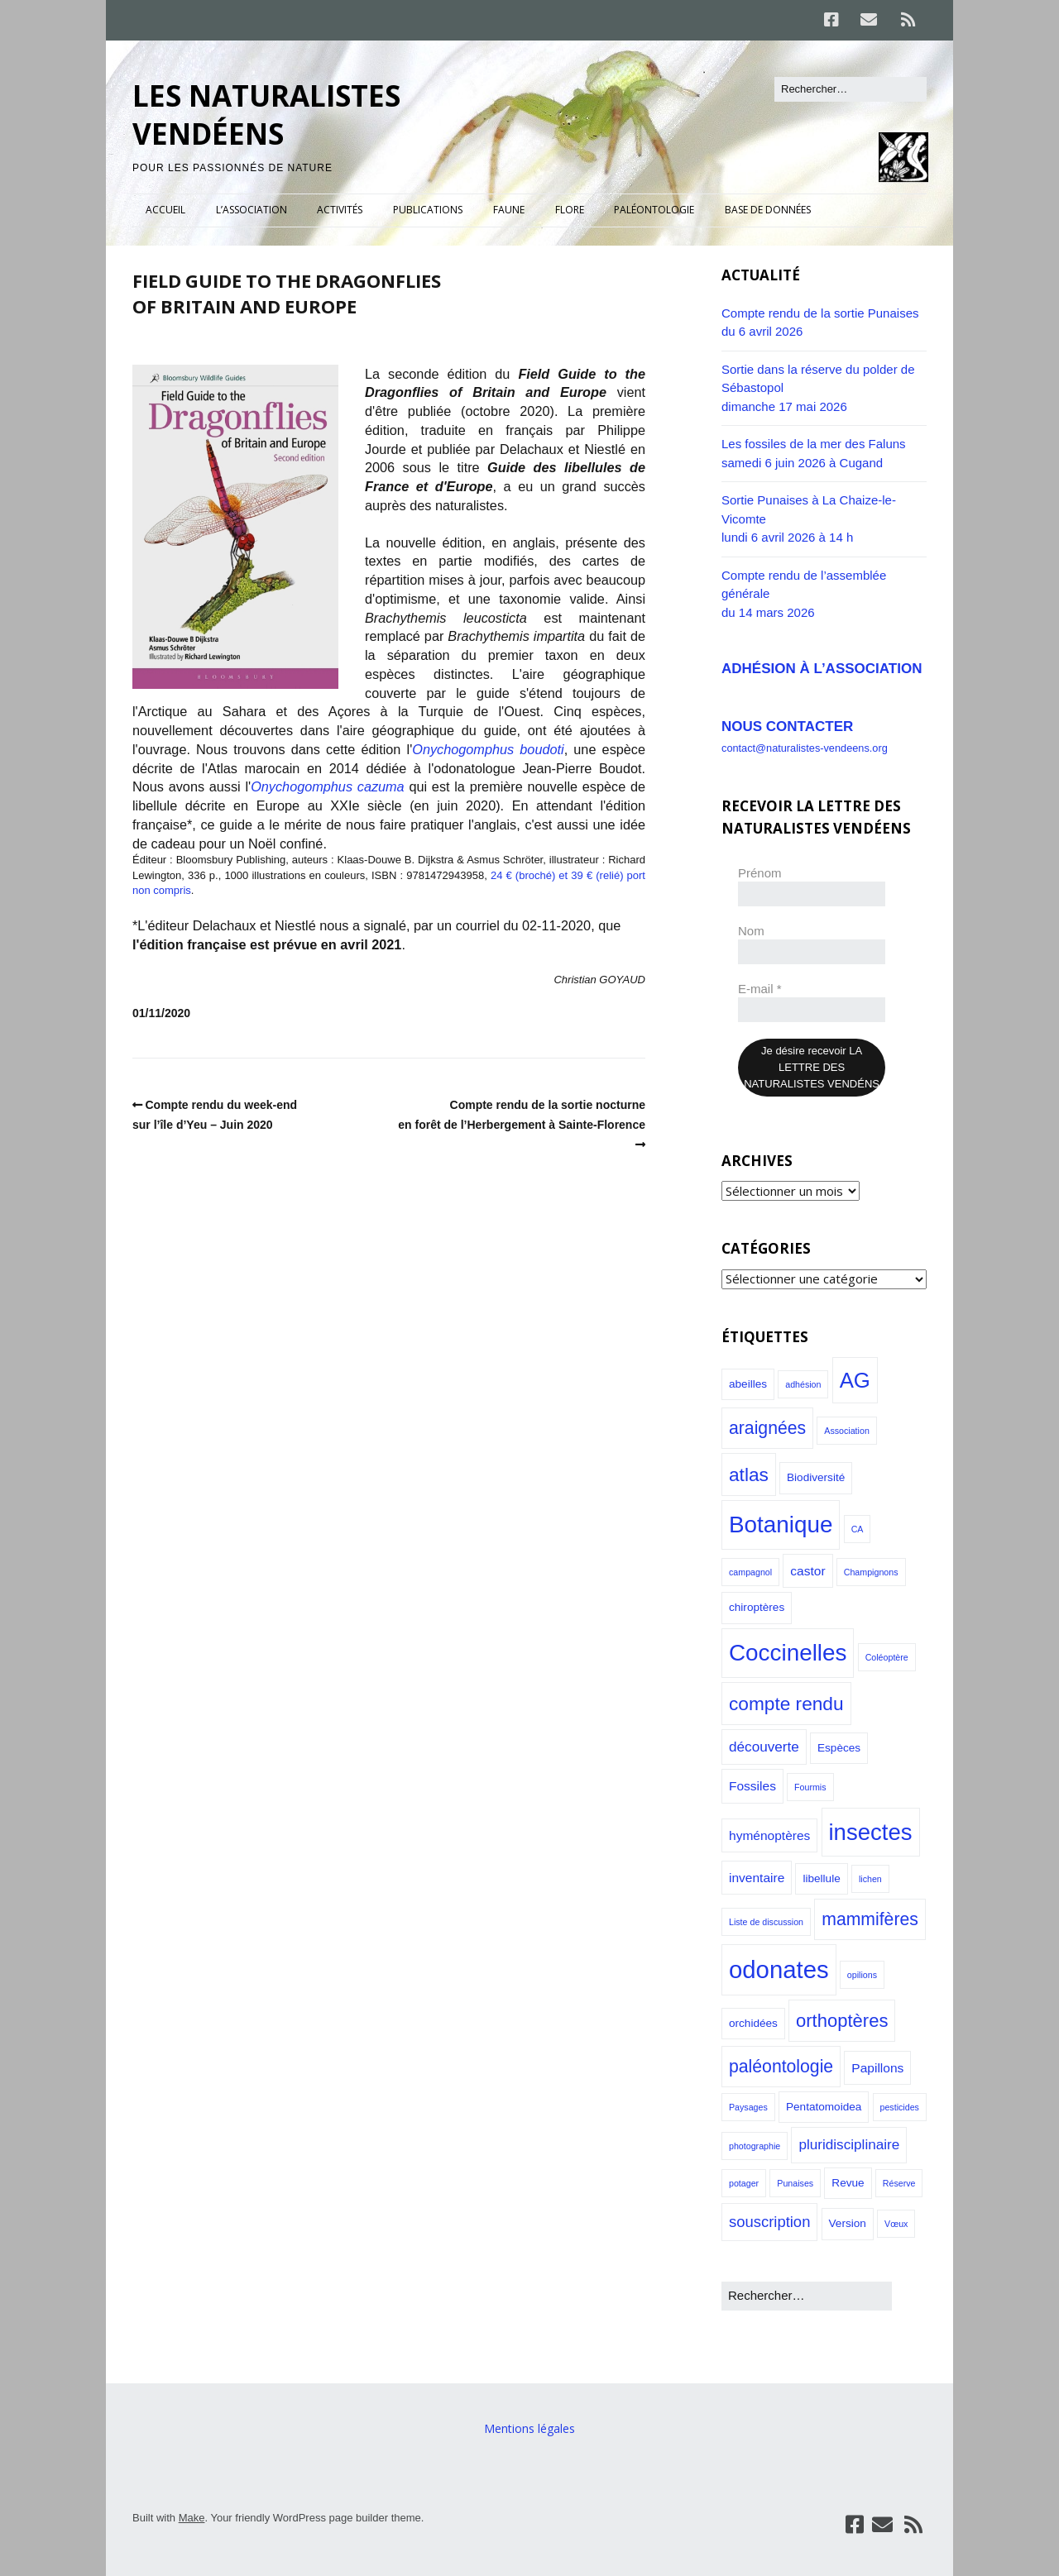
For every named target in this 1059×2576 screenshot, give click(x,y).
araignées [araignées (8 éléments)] (767, 1427)
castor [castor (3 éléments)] (807, 1571)
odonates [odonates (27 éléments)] (779, 1969)
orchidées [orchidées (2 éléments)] (753, 2023)
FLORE (569, 210)
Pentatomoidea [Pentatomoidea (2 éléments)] (823, 2106)
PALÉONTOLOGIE (654, 210)
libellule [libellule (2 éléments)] (821, 1878)
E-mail (760, 989)
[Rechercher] (850, 89)
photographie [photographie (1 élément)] (754, 2146)
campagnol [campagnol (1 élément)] (750, 1572)
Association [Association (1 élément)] (847, 1431)
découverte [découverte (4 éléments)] (764, 1746)
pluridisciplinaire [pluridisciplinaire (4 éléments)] (848, 2144)
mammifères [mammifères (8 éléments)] (870, 1918)
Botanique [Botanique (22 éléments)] (780, 1524)
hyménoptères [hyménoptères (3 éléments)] (769, 1835)
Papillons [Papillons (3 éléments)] (877, 2068)
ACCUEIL (165, 210)
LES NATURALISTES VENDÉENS (266, 114)
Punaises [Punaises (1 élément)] (795, 2183)
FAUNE (509, 210)
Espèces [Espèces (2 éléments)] (838, 1748)
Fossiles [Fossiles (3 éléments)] (752, 1786)
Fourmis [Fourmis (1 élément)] (810, 1787)
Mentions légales (529, 2428)
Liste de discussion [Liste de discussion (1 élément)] (766, 1922)
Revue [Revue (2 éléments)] (847, 2183)
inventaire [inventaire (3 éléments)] (756, 1878)
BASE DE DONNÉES (768, 210)
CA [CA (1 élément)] (857, 1529)
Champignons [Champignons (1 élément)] (871, 1572)
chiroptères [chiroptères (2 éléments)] (756, 1607)
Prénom (760, 873)
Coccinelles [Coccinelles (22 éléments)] (787, 1653)
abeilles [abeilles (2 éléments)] (748, 1384)
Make (192, 2517)
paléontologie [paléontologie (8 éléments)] (781, 2066)
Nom (751, 931)
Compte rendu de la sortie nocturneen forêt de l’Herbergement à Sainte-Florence (521, 1114)
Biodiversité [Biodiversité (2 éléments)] (816, 1477)
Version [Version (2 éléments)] (847, 2223)
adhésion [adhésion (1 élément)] (803, 1384)
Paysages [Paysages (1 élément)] (748, 2107)
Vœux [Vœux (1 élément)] (896, 2224)
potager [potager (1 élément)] (744, 2183)
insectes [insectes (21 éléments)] (871, 1832)
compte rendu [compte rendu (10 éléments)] (786, 1703)
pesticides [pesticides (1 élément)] (899, 2107)
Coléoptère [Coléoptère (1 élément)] (886, 1657)
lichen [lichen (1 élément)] (870, 1879)
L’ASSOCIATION (251, 210)
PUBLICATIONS (427, 210)
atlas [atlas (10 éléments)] (749, 1474)
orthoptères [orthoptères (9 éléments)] (842, 2020)
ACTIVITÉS (339, 210)
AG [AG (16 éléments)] (855, 1380)
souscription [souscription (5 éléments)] (769, 2221)
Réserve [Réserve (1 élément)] (899, 2183)
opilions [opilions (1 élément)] (862, 1975)
